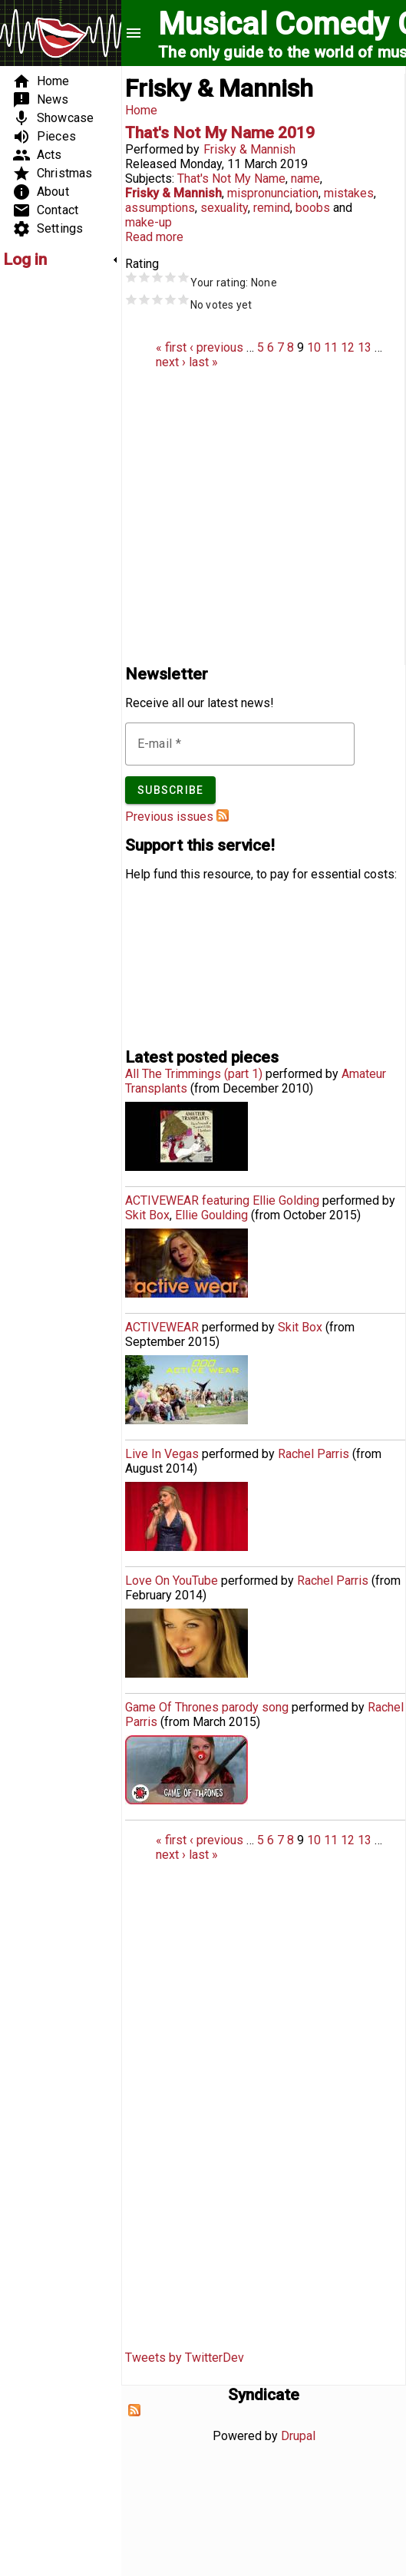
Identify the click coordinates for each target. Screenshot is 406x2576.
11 (331, 347)
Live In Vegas (162, 1454)
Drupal (298, 2436)
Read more (154, 237)
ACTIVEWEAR (162, 1327)
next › (171, 362)
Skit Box (147, 1215)
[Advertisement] (49, 511)
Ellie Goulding (211, 1215)
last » (203, 362)
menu (133, 33)
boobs (312, 207)
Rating (142, 263)
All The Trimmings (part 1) (193, 1073)
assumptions (160, 207)
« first (171, 347)
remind (271, 207)
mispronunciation (273, 193)
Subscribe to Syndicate (134, 2410)
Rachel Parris (313, 1454)
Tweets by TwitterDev (184, 2357)
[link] (60, 259)
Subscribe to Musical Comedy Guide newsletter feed (222, 815)
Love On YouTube (171, 1580)
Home (141, 110)
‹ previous (216, 347)
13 (364, 347)
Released (151, 164)
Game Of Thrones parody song (207, 1707)
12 (348, 347)
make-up (148, 222)
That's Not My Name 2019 (220, 133)
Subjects (148, 178)
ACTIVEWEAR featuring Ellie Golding (222, 1200)
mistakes (349, 193)
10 (314, 347)
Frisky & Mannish (249, 149)
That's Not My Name (231, 178)
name (305, 178)
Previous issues (169, 816)
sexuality (224, 207)
